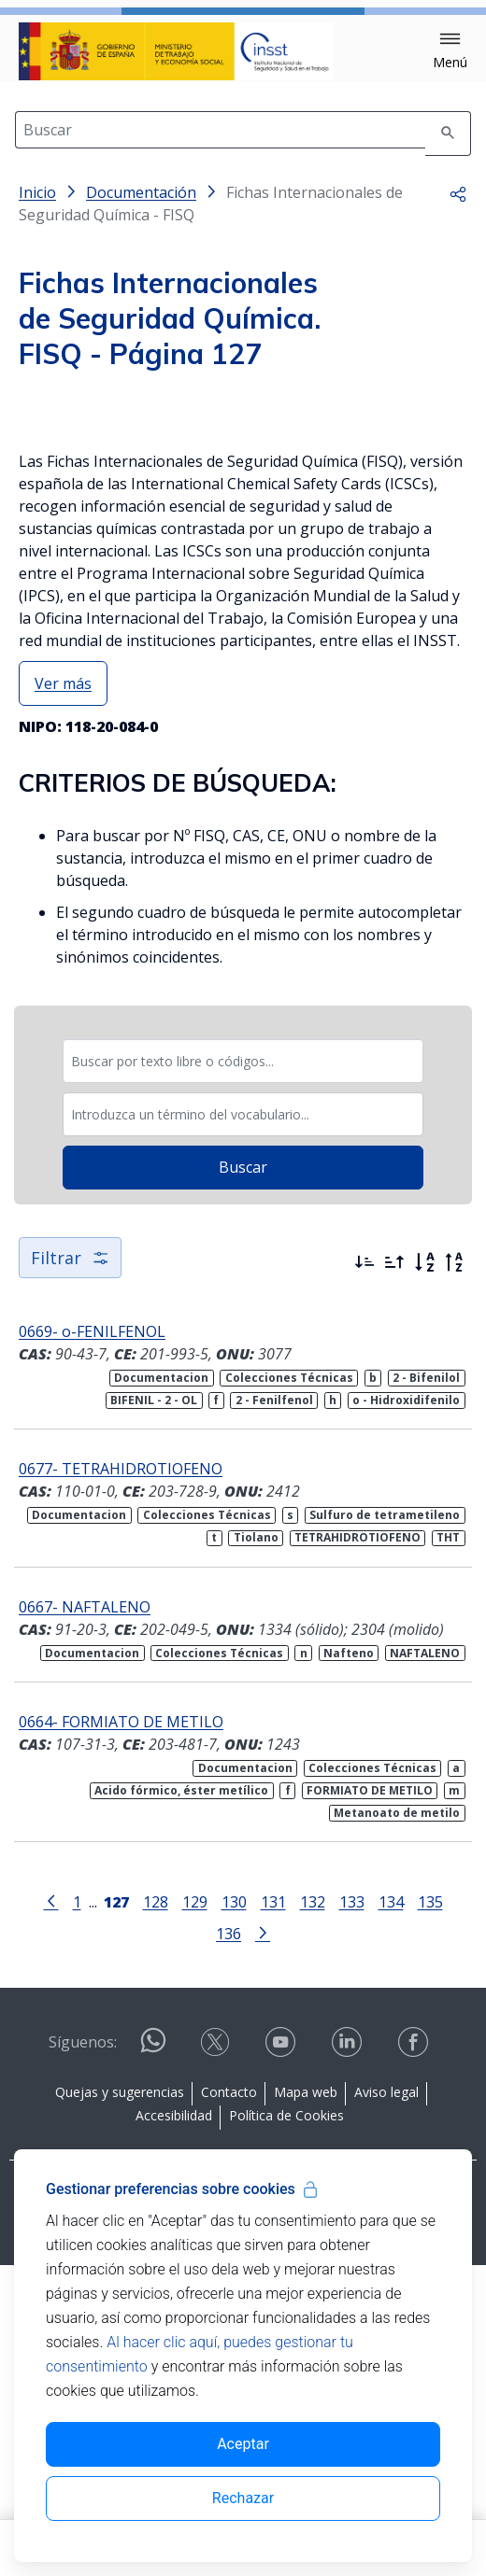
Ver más (63, 994)
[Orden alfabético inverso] (454, 1573)
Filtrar (70, 1568)
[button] (450, 51)
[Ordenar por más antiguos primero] (394, 1573)
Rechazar (243, 2498)
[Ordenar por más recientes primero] (364, 1573)
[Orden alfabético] (424, 1573)
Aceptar (243, 2444)
